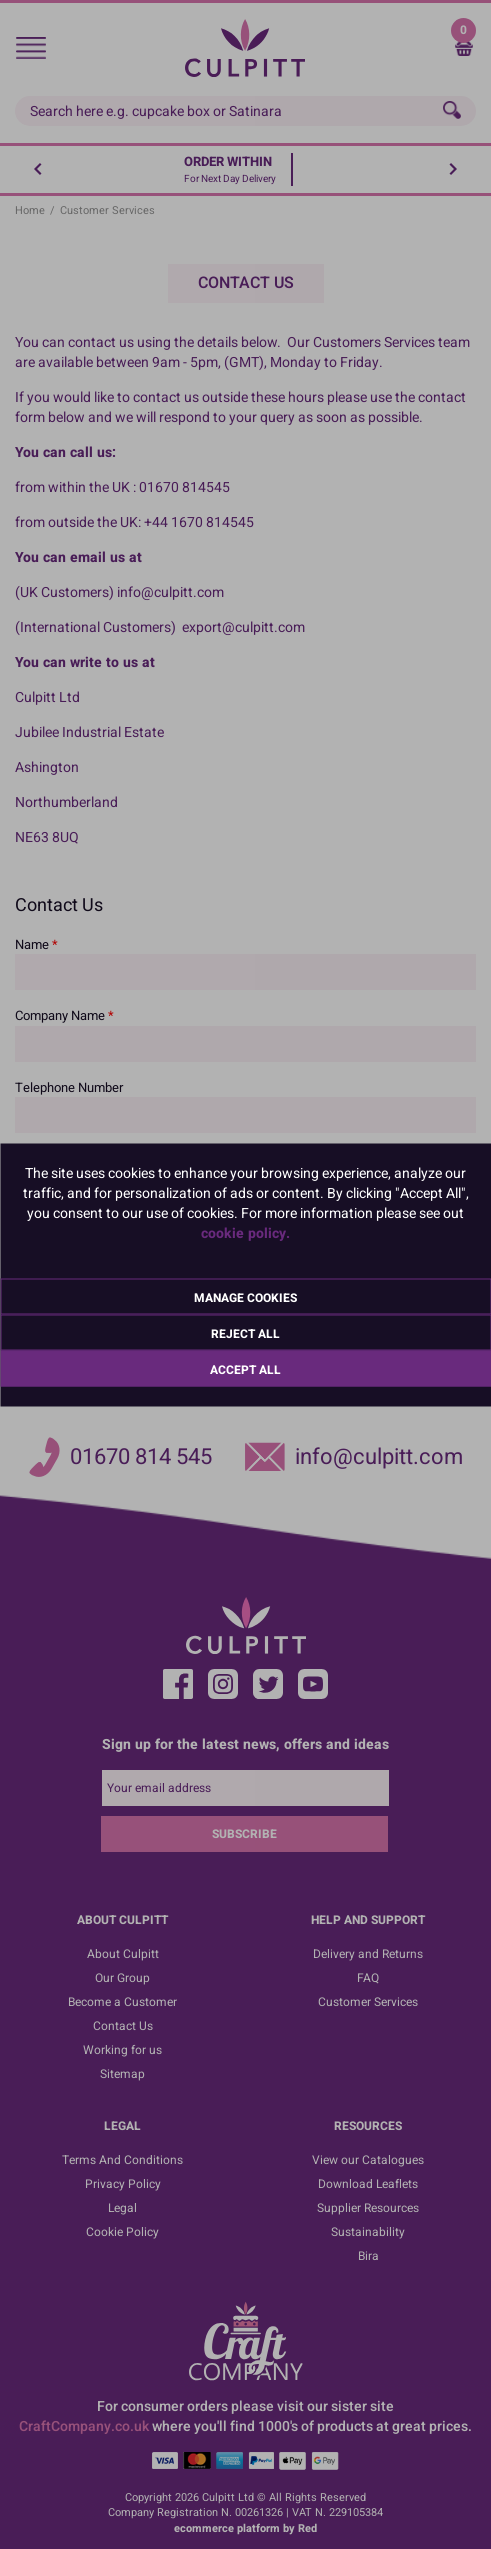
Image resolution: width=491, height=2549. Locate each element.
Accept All (245, 1369)
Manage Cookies (245, 1297)
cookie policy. (245, 1232)
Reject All (245, 1333)
